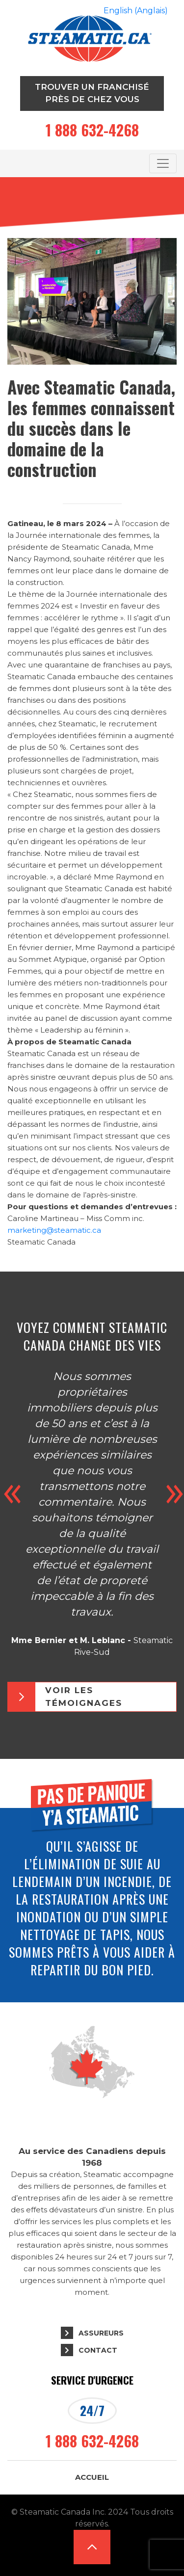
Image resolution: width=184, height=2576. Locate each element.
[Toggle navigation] (163, 163)
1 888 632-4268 (92, 130)
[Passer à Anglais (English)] (136, 11)
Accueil (92, 2477)
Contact (98, 2350)
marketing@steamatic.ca (54, 1230)
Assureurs (101, 2333)
